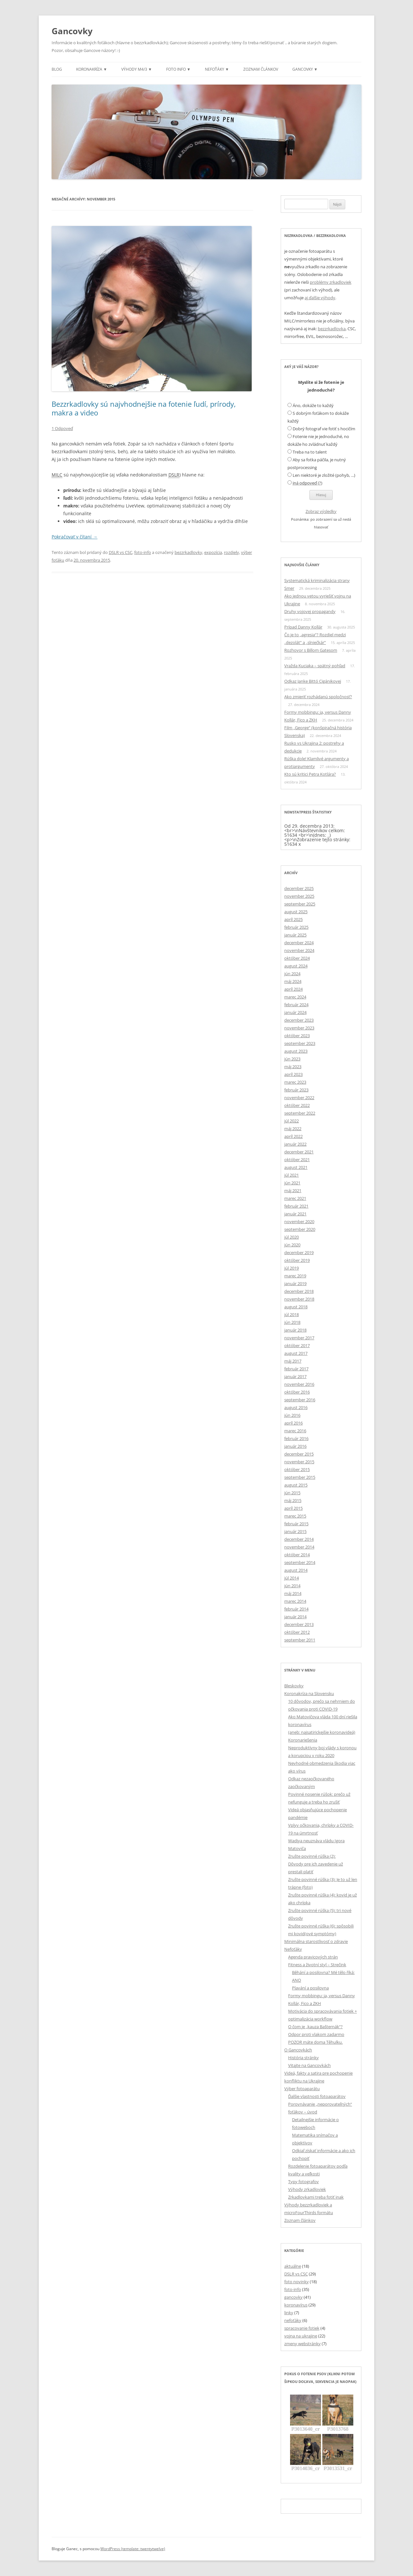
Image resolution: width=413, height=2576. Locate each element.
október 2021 (297, 1159)
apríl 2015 (293, 1508)
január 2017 (295, 1376)
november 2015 (299, 1462)
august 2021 (295, 1167)
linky (288, 2312)
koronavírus (295, 2305)
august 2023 (295, 1051)
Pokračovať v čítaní (74, 537)
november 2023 (299, 1028)
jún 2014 (292, 1586)
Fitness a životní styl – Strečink (317, 1965)
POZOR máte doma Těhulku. (315, 2042)
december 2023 (299, 1020)
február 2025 (296, 927)
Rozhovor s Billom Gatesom (310, 650)
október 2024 (297, 958)
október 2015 (297, 1469)
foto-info (142, 552)
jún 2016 (292, 1415)
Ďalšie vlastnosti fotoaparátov (317, 2096)
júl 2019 (291, 1268)
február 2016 (296, 1438)
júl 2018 (291, 1314)
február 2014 (296, 1609)
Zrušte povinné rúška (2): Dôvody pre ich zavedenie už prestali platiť (315, 1864)
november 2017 (299, 1338)
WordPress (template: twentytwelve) (132, 2548)
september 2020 (299, 1229)
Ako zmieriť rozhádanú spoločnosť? (318, 697)
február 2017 (296, 1369)
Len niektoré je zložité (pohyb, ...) (324, 475)
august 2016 (295, 1407)
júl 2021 (291, 1175)
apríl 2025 (293, 919)
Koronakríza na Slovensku (309, 1693)
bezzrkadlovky (188, 552)
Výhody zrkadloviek (307, 2189)
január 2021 (295, 1214)
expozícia (213, 552)
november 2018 (299, 1299)
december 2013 (299, 1624)
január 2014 (295, 1617)
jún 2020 (292, 1245)
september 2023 (299, 1043)
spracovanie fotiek (301, 2328)
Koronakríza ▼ (91, 69)
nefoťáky (292, 2320)
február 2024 (296, 1004)
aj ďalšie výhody (320, 298)
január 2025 (295, 935)
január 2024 (295, 1012)
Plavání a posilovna (310, 1988)
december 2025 (299, 888)
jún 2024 (292, 973)
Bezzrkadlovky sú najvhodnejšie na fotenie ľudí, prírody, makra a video (144, 408)
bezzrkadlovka (332, 329)
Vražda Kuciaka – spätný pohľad (314, 666)
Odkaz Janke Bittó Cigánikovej (312, 681)
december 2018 (299, 1291)
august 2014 (295, 1570)
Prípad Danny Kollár (303, 627)
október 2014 (297, 1555)
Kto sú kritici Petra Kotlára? (310, 774)
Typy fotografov (303, 2181)
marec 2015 (295, 1516)
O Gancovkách (298, 2050)
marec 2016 (295, 1431)
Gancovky (72, 31)
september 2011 (299, 1640)
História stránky (303, 2057)
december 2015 (299, 1454)
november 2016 (299, 1384)
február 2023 (296, 1090)
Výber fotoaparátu (302, 2088)
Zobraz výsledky (321, 511)
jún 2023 (292, 1059)
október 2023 (297, 1035)
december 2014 (299, 1539)
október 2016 (297, 1392)
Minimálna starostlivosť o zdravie (316, 1941)
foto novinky (296, 2282)
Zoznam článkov (260, 69)
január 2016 (295, 1446)
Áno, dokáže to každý (313, 405)
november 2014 (299, 1547)
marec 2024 (295, 997)
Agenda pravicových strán (313, 1957)
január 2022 (295, 1144)
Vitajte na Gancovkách (309, 2065)
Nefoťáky (293, 1949)
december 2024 (299, 943)
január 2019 (295, 1283)
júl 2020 (291, 1237)
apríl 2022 (293, 1136)
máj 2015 (292, 1500)
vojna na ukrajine (300, 2336)
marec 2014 (295, 1601)
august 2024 (295, 966)
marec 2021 (295, 1198)
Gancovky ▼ (305, 69)
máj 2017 (292, 1361)
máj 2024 (292, 981)
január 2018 (295, 1330)
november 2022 (299, 1097)
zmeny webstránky (302, 2343)
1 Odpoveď (62, 428)
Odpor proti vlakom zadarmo (316, 2034)
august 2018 (295, 1307)
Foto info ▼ (178, 69)
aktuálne (292, 2266)
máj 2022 (292, 1128)
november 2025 (299, 896)
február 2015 (296, 1524)
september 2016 (299, 1400)
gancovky (293, 2297)
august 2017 (295, 1353)
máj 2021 (292, 1190)
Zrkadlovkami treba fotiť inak (316, 2197)
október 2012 (297, 1632)
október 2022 (297, 1105)
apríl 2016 (293, 1423)
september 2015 (299, 1477)
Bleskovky (294, 1686)
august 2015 (295, 1485)
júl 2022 (291, 1121)
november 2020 (299, 1221)
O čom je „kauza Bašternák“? (315, 2026)
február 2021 (296, 1206)
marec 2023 (295, 1082)
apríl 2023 (293, 1074)
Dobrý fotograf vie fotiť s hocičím (324, 429)
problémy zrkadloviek (330, 282)
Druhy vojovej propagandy (310, 611)
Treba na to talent (310, 452)
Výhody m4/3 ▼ (136, 69)
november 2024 (299, 950)
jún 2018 (292, 1322)
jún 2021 (292, 1183)
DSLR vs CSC (120, 552)
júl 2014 (291, 1578)
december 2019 (299, 1252)
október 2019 (297, 1260)
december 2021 (299, 1152)
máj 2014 (292, 1593)
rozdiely (231, 552)
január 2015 (295, 1531)
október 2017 (297, 1345)
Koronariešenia (302, 1740)
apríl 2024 (293, 989)
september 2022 (299, 1113)
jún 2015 (292, 1493)
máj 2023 (292, 1066)
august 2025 (295, 912)
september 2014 (299, 1562)
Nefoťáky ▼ (217, 69)
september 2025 (299, 904)
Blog (57, 69)
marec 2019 (295, 1276)
